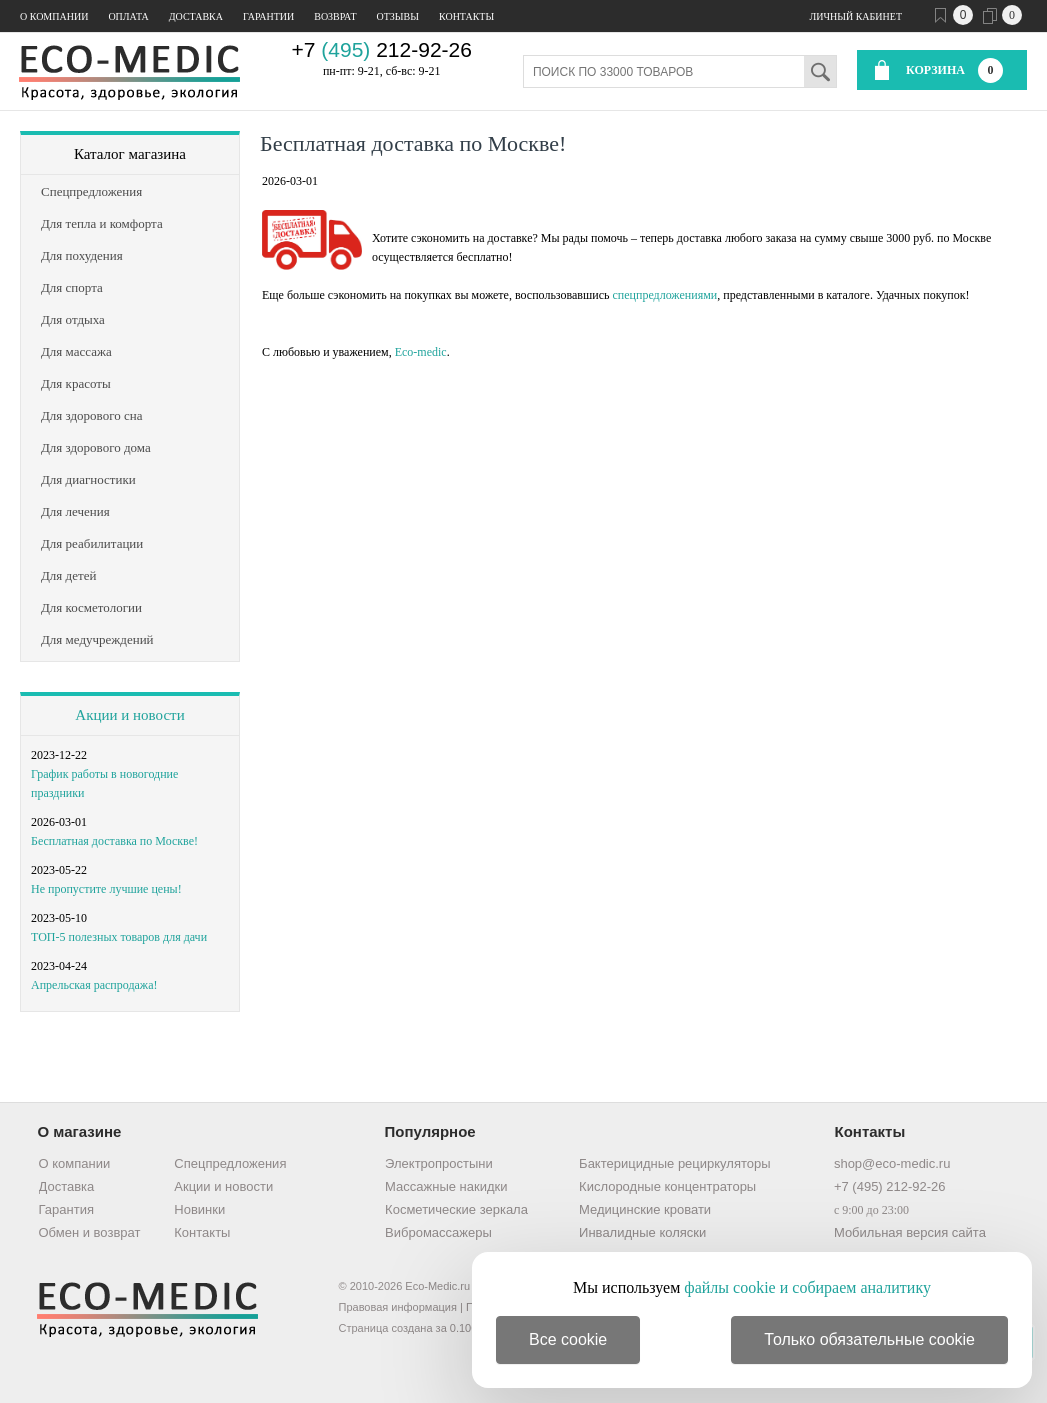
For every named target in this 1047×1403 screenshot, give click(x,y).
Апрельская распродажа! (94, 985)
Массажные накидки (446, 1186)
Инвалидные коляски (642, 1232)
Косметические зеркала (456, 1209)
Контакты (466, 16)
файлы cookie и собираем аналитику (807, 1287)
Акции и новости (129, 715)
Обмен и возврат (90, 1232)
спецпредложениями (664, 295)
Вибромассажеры (438, 1232)
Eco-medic (421, 352)
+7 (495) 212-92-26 (890, 1186)
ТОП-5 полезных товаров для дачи (119, 937)
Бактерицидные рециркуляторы (674, 1163)
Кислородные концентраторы (667, 1186)
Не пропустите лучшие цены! (106, 889)
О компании (54, 16)
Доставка (196, 16)
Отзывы (398, 16)
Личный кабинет (856, 16)
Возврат (335, 16)
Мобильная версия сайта (910, 1232)
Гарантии (268, 16)
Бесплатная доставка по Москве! (114, 841)
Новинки (199, 1209)
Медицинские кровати (645, 1209)
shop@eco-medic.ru (892, 1163)
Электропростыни (439, 1163)
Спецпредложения (230, 1163)
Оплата (128, 16)
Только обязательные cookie (869, 1339)
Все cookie (568, 1339)
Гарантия (66, 1209)
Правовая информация (398, 1307)
